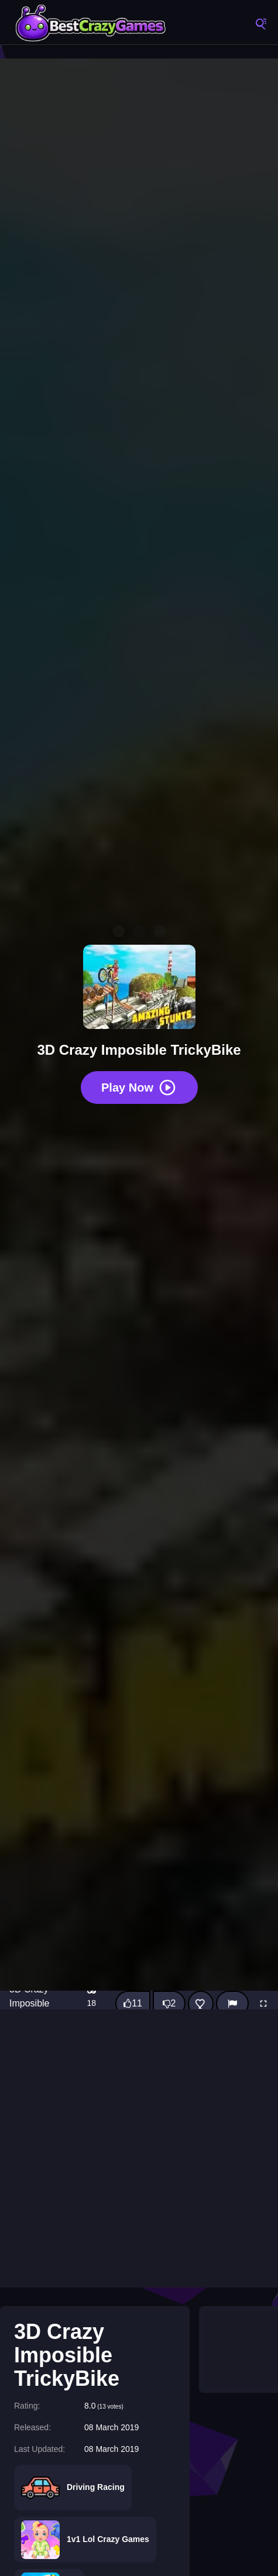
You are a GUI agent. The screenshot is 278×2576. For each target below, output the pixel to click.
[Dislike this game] (169, 2003)
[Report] (232, 2003)
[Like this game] (132, 2003)
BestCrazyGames (91, 23)
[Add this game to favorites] (201, 2003)
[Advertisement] (139, 2148)
